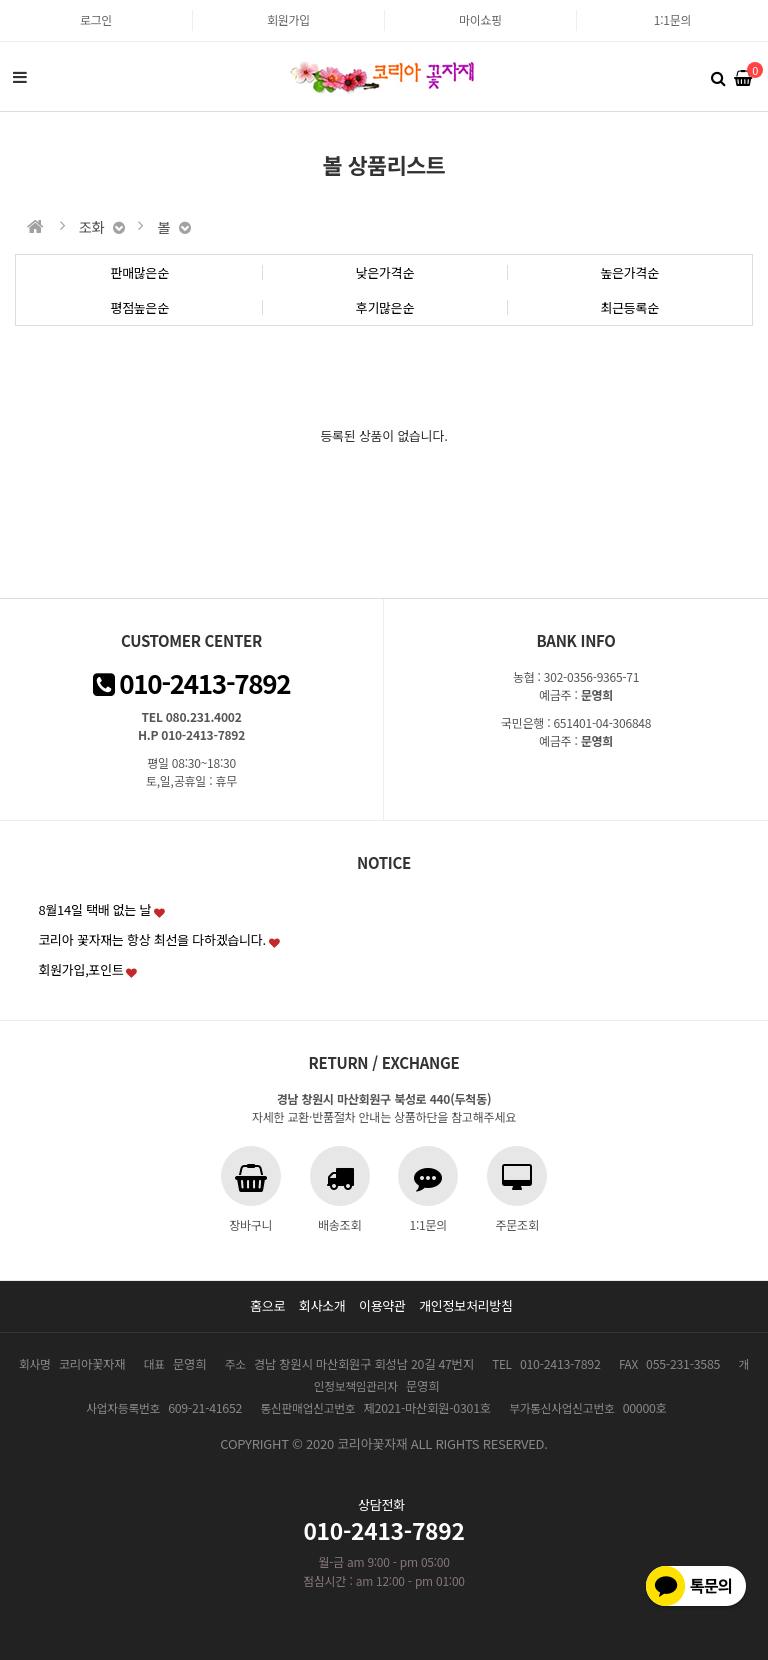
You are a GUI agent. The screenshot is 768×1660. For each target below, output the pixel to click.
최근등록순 (629, 307)
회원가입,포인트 (80, 969)
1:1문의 (672, 19)
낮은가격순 (385, 272)
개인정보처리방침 (466, 1305)
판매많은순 (139, 272)
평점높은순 (139, 307)
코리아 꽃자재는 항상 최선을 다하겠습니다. (152, 939)
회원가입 (288, 19)
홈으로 (267, 1305)
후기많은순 (385, 307)
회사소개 (322, 1305)
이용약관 (382, 1305)
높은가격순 (629, 272)
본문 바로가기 (0, 0)
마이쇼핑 (480, 19)
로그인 (96, 19)
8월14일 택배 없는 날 (94, 909)
